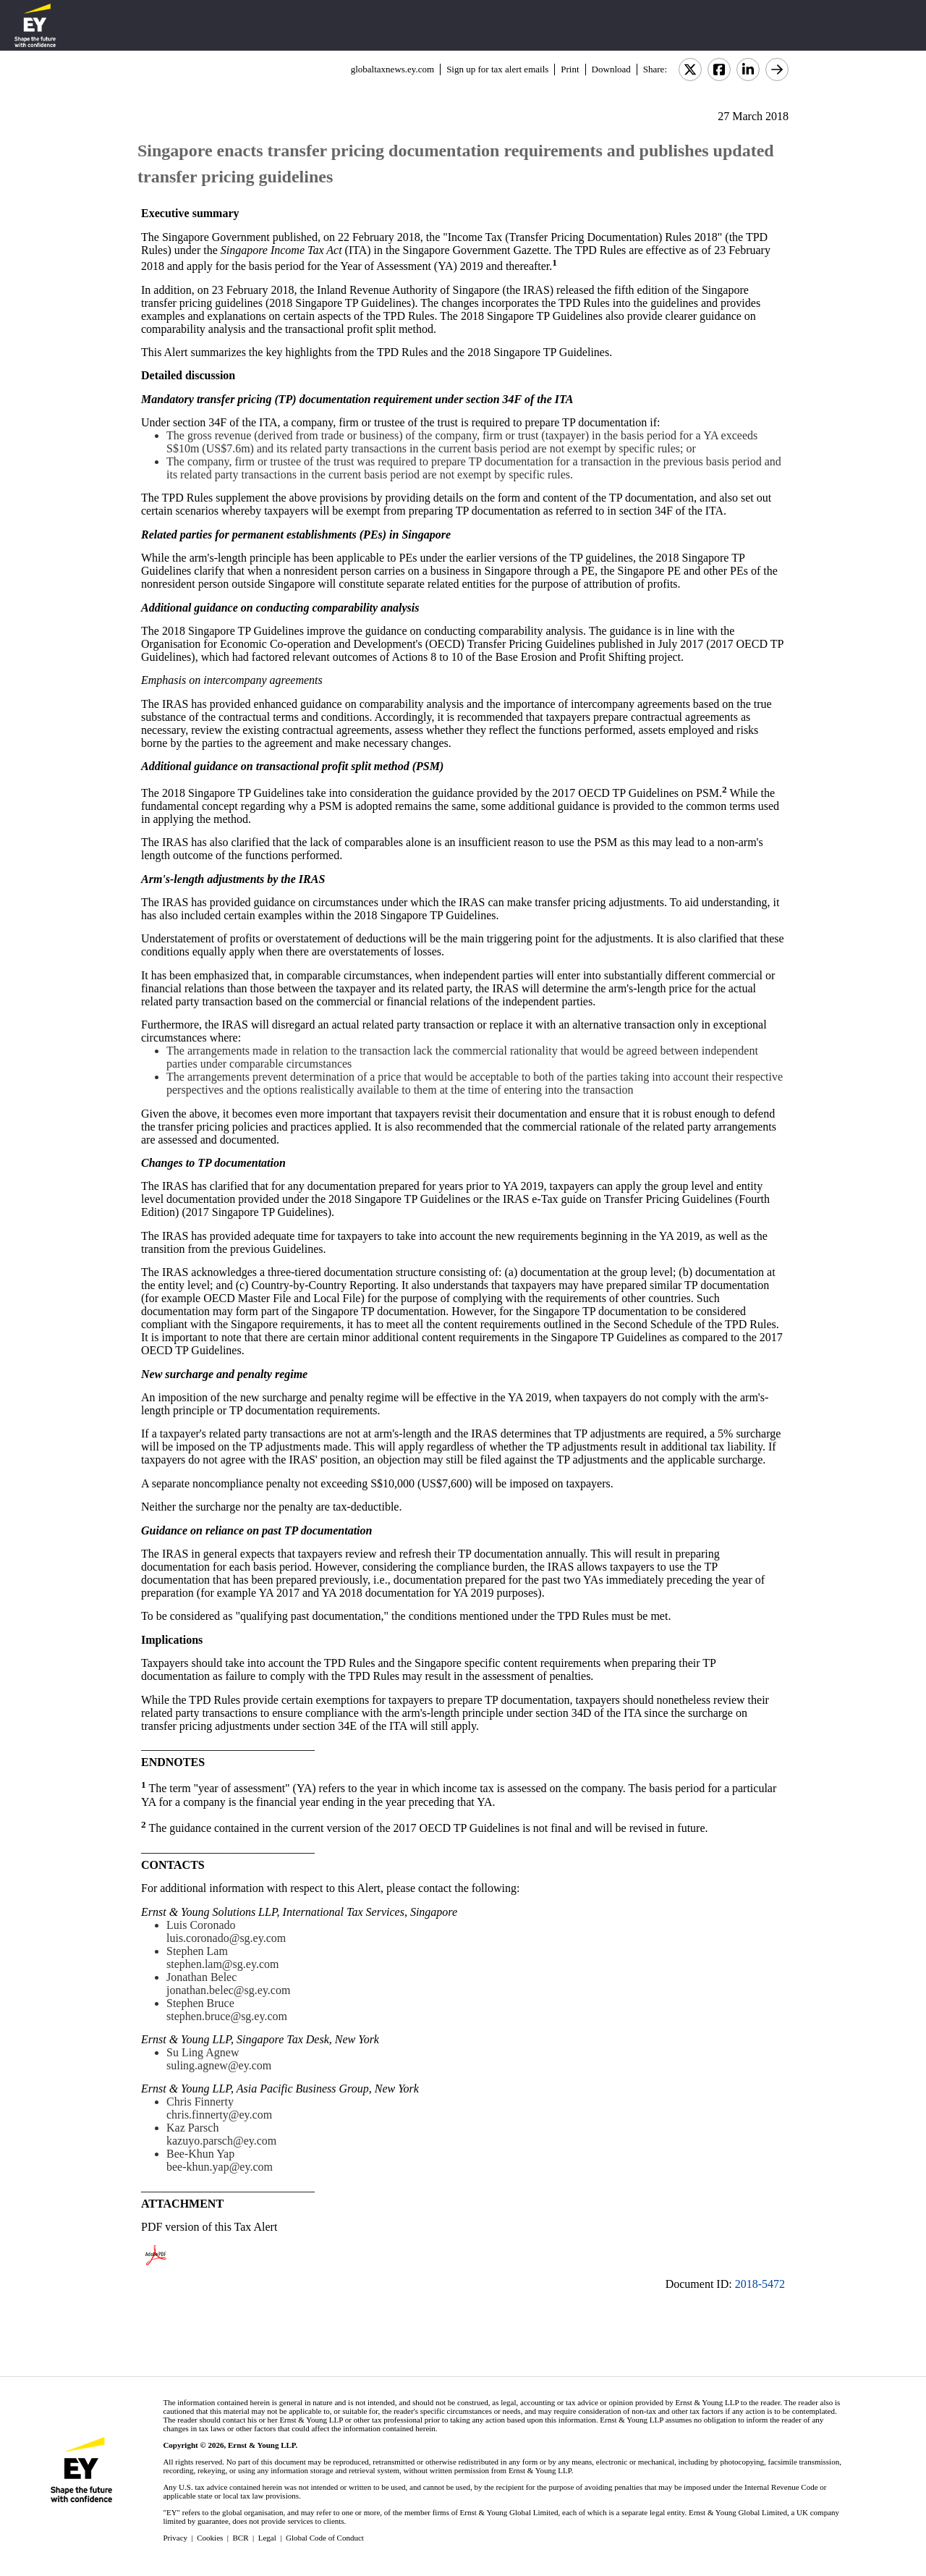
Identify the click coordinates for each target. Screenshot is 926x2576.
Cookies (210, 2537)
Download (611, 69)
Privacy (175, 2537)
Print (570, 69)
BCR (241, 2537)
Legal (267, 2537)
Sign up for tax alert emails (497, 69)
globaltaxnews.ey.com (392, 69)
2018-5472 (760, 2284)
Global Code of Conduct (325, 2537)
